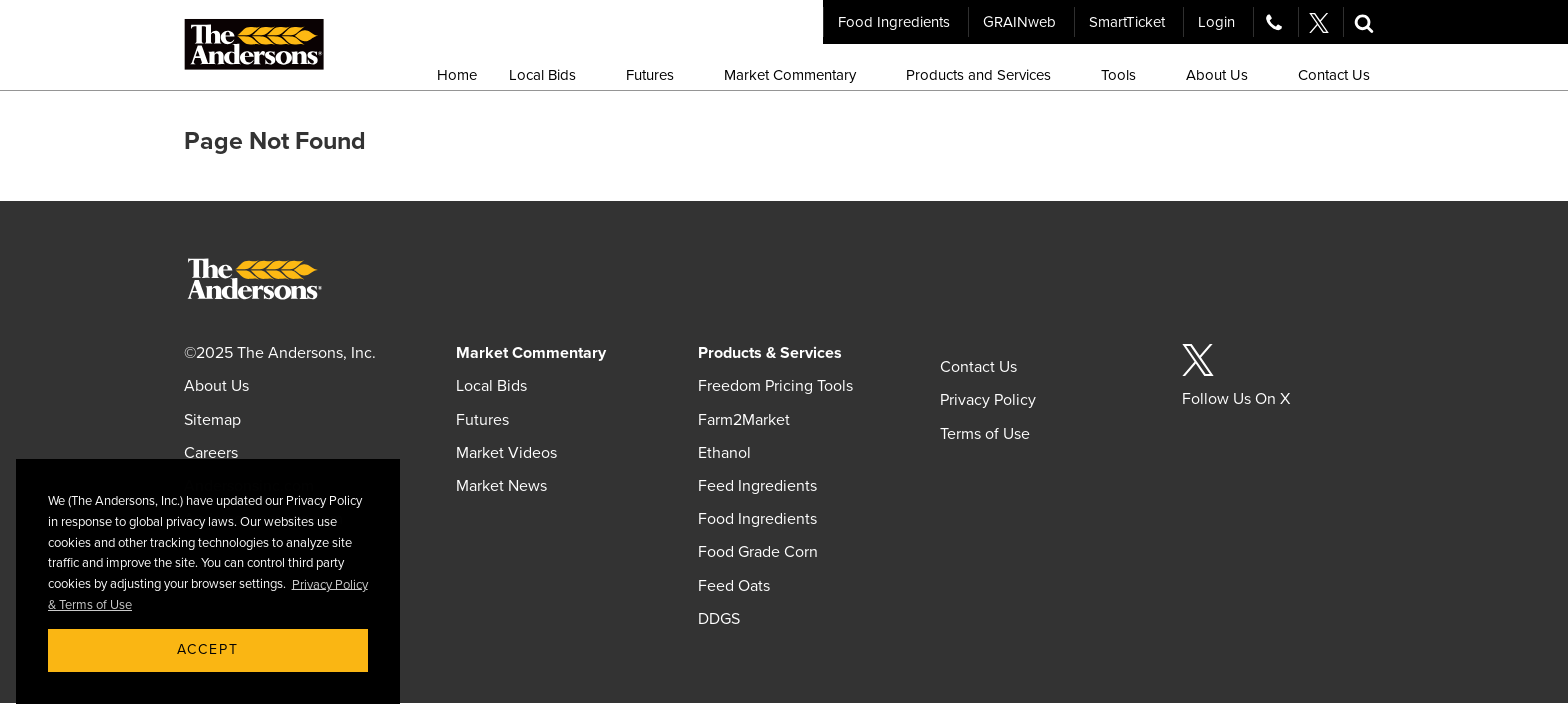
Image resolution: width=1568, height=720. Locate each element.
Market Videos (506, 453)
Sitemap (212, 420)
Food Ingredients (894, 22)
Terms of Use (985, 434)
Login (1216, 22)
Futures (482, 420)
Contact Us (978, 367)
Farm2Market (744, 420)
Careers (211, 453)
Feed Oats (734, 586)
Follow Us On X (1236, 399)
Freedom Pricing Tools (775, 386)
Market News (501, 486)
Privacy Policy (988, 400)
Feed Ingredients (757, 486)
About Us (216, 386)
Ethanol (724, 453)
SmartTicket (1127, 22)
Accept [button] (208, 649)
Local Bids (491, 386)
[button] (1364, 22)
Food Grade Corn (758, 552)
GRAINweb (1019, 22)
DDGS (719, 619)
